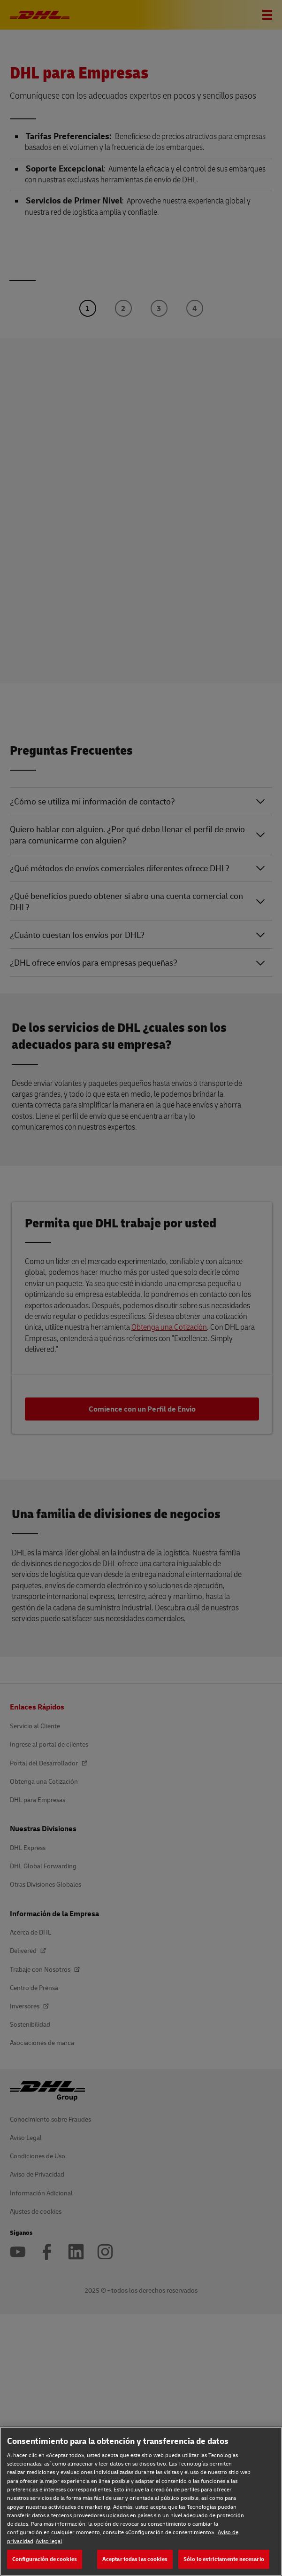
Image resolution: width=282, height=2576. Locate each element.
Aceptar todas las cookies (135, 2559)
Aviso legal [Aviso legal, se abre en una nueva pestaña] (49, 2541)
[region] (141, 2501)
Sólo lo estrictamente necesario (223, 2559)
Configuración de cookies (44, 2559)
